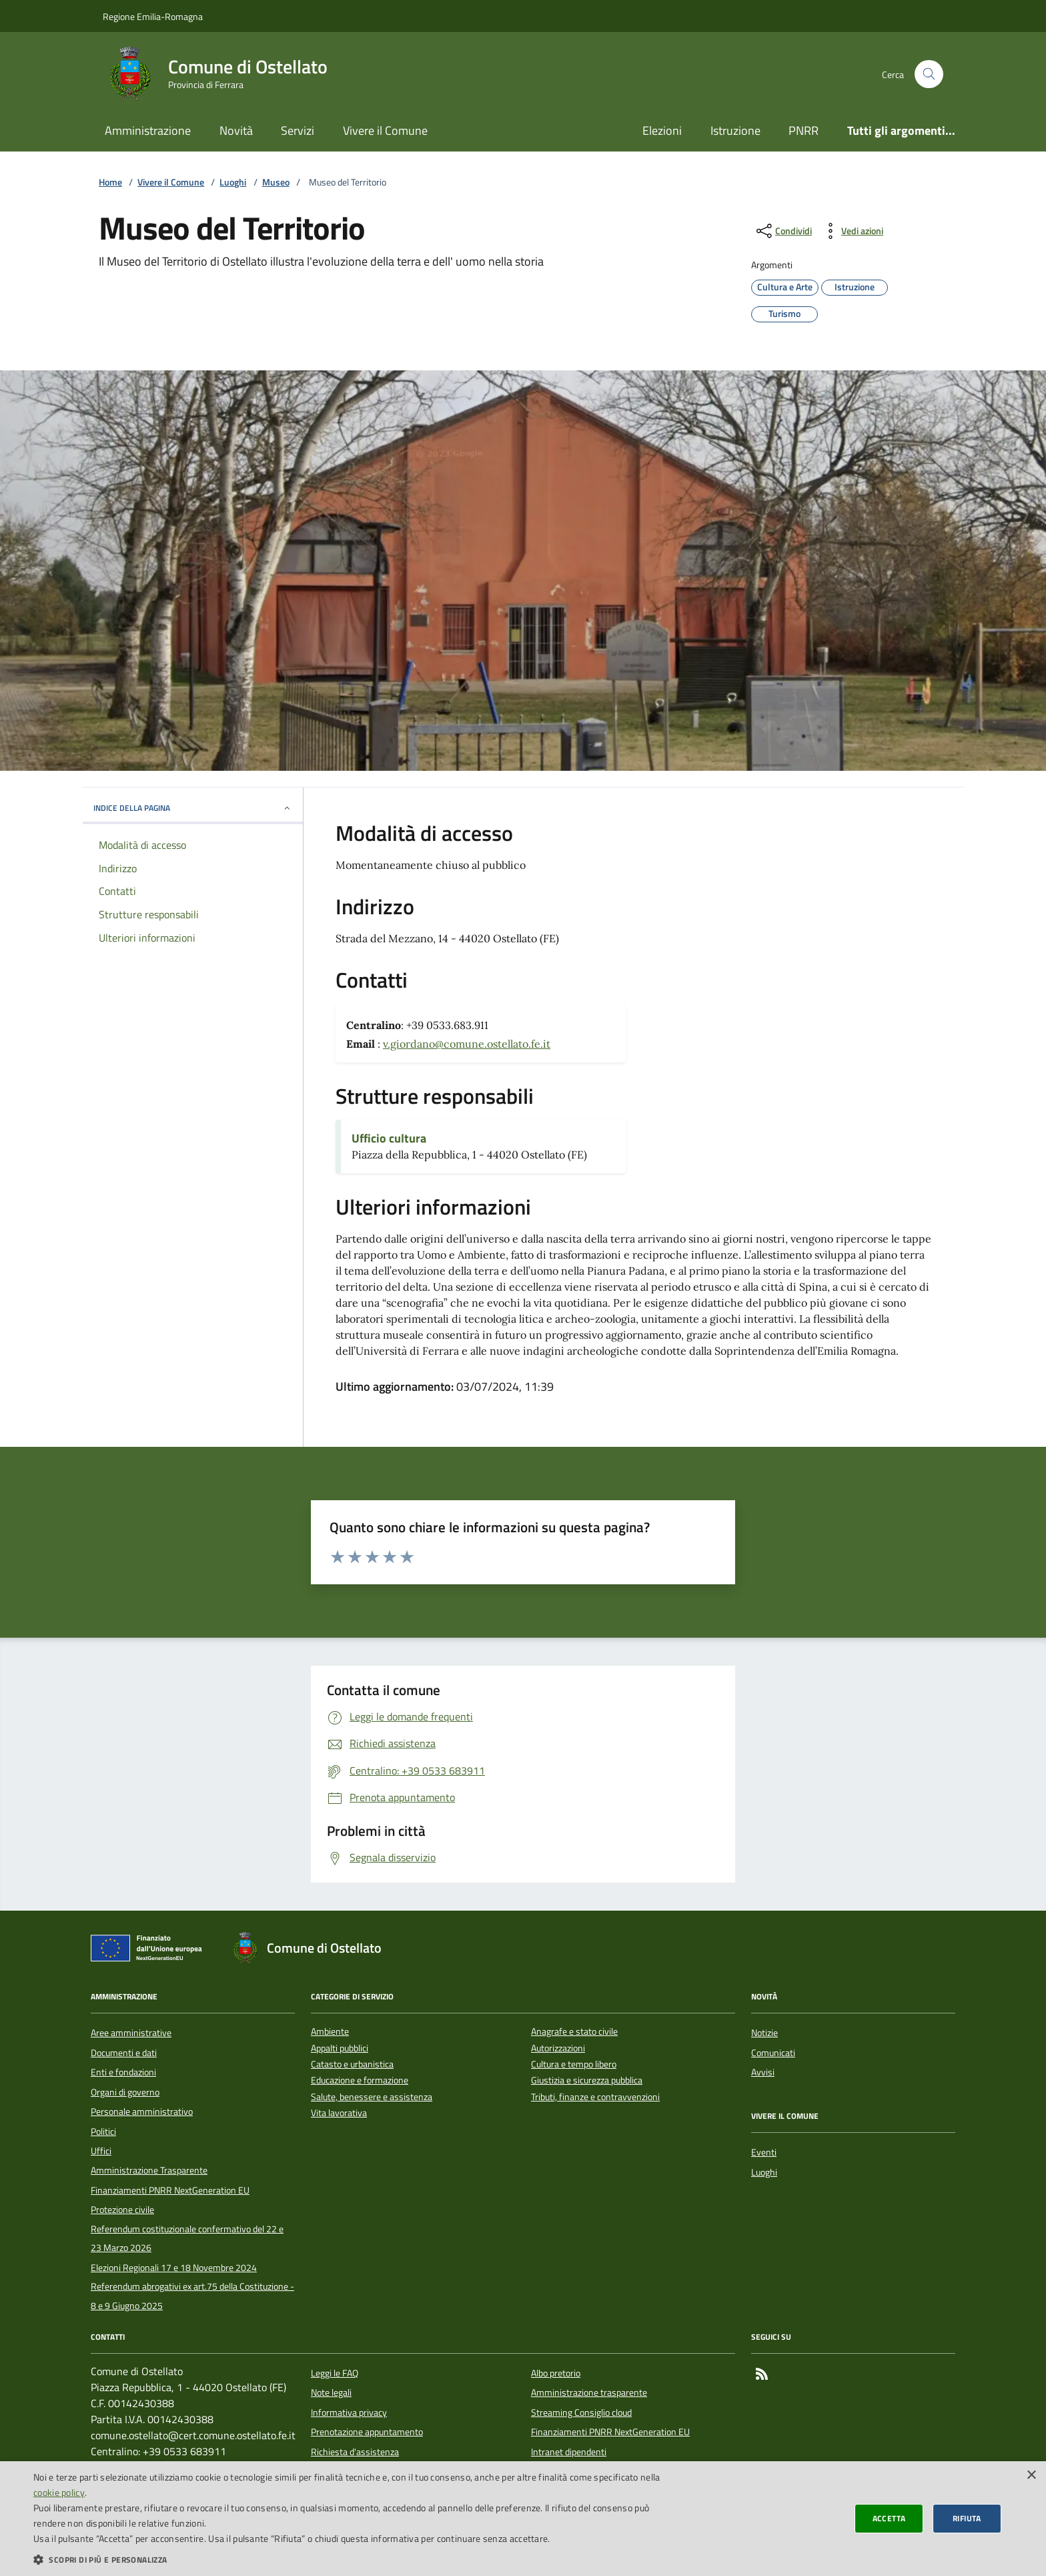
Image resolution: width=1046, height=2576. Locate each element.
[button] (349, 2559)
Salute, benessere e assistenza (371, 2097)
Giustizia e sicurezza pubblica (586, 2080)
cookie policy (59, 2492)
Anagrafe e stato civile (574, 2032)
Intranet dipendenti (568, 2452)
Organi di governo (125, 2092)
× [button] (1031, 2476)
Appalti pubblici (339, 2048)
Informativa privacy (349, 2412)
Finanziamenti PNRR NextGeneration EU (170, 2190)
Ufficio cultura (389, 1139)
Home (110, 183)
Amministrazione (148, 130)
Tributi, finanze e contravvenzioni (595, 2097)
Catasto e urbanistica (352, 2064)
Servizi (297, 130)
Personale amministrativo (142, 2111)
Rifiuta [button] (967, 2518)
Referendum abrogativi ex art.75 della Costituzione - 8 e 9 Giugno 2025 (192, 2295)
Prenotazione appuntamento (367, 2432)
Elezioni (662, 130)
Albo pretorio (555, 2373)
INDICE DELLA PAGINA (192, 807)
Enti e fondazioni (123, 2072)
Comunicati (773, 2052)
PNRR (804, 130)
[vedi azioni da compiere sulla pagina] (851, 231)
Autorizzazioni (558, 2048)
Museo (276, 183)
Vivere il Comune (385, 130)
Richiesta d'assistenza (355, 2452)
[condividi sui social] (783, 231)
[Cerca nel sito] (929, 74)
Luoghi (232, 183)
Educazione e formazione (359, 2080)
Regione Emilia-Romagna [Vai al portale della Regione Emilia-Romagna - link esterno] (153, 16)
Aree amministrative (131, 2032)
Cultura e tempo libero (573, 2064)
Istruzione (735, 130)
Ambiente (330, 2032)
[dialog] (523, 2518)
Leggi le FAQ (334, 2373)
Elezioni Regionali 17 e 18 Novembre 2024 (174, 2267)
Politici (103, 2131)
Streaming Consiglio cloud (581, 2412)
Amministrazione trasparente (589, 2392)
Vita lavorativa (339, 2113)
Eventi (763, 2152)
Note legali (331, 2392)
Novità (236, 130)
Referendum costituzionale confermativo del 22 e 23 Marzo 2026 (187, 2238)
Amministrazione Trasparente (149, 2170)
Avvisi (762, 2072)
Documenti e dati (124, 2052)
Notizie (764, 2032)
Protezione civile (122, 2209)
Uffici (101, 2151)
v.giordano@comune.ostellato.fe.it (466, 1043)
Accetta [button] (889, 2518)
